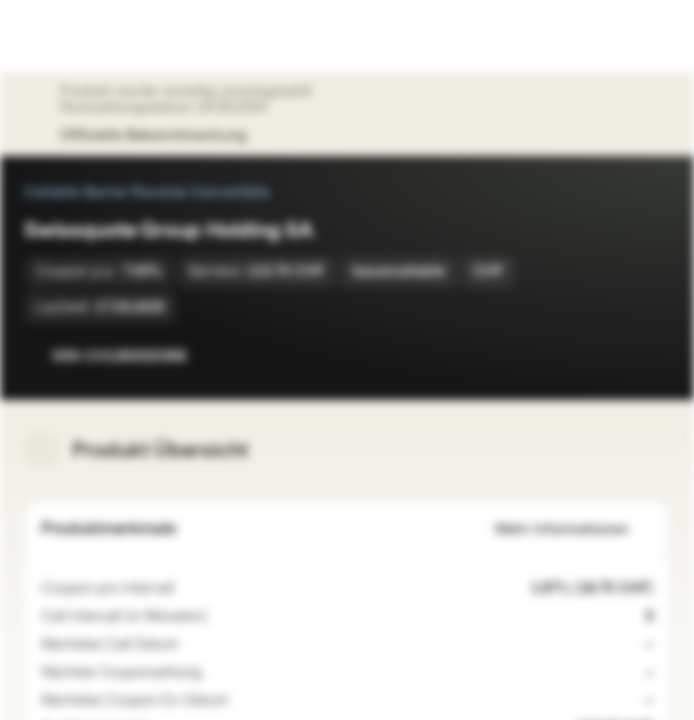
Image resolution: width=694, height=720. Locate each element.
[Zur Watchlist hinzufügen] (610, 356)
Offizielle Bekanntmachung (163, 136)
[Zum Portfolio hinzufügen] (650, 356)
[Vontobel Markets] (78, 36)
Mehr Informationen (574, 529)
